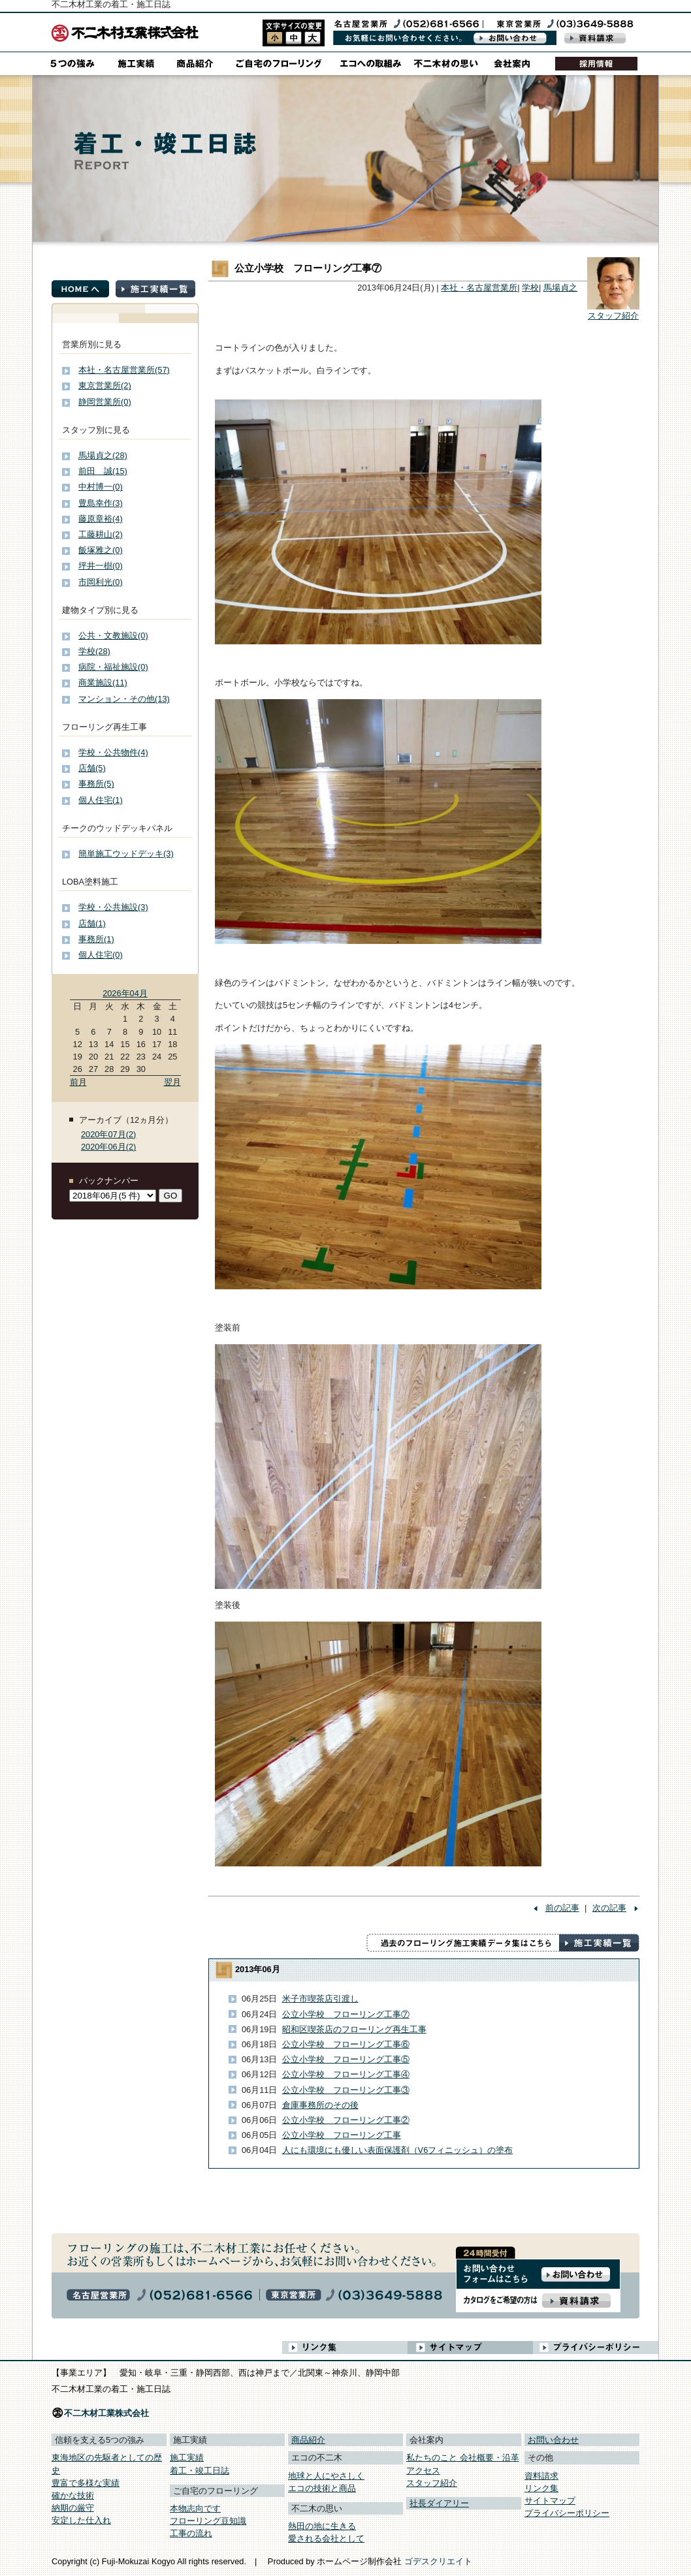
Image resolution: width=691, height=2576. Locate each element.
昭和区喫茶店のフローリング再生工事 (354, 2029)
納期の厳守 (73, 2508)
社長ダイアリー (439, 2503)
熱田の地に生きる (322, 2526)
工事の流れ (191, 2533)
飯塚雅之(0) (100, 550)
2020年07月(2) (108, 1134)
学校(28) (94, 651)
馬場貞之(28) (102, 455)
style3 (312, 37)
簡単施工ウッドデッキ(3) (126, 853)
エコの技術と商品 (322, 2488)
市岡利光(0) (100, 582)
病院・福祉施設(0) (113, 667)
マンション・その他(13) (124, 699)
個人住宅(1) (100, 800)
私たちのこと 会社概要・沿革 (462, 2457)
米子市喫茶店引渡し (320, 1998)
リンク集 (541, 2488)
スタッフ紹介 (613, 316)
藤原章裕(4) (100, 519)
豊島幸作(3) (100, 503)
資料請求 (541, 2476)
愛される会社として (326, 2538)
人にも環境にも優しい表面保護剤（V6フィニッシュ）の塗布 (397, 2150)
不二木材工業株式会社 (106, 2413)
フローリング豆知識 (208, 2521)
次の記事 (609, 1908)
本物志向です (195, 2508)
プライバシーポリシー (566, 2513)
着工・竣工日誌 (199, 2470)
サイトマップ (549, 2500)
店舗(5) (92, 768)
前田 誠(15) (102, 471)
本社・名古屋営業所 (479, 287)
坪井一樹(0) (100, 566)
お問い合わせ (553, 2440)
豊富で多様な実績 (86, 2483)
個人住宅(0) (100, 955)
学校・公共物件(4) (113, 752)
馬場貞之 (560, 287)
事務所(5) (96, 784)
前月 (78, 1082)
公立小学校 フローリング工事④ (346, 2074)
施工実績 (187, 2457)
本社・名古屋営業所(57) (124, 370)
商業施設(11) (102, 682)
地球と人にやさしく (326, 2476)
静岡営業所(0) (104, 402)
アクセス (423, 2470)
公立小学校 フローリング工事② (346, 2120)
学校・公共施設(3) (113, 907)
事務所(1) (96, 939)
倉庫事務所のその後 (320, 2105)
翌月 (172, 1082)
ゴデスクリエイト (438, 2561)
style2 (293, 37)
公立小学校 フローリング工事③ (346, 2090)
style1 (274, 37)
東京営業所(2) (104, 385)
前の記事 (562, 1908)
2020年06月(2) (108, 1147)
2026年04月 (125, 993)
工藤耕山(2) (100, 534)
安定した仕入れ (81, 2520)
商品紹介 (308, 2440)
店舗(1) (92, 923)
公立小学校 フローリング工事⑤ (346, 2059)
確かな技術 (73, 2495)
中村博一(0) (100, 487)
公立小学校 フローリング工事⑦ (346, 2014)
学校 (530, 287)
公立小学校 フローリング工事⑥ (346, 2044)
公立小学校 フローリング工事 (341, 2135)
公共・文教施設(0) (113, 635)
